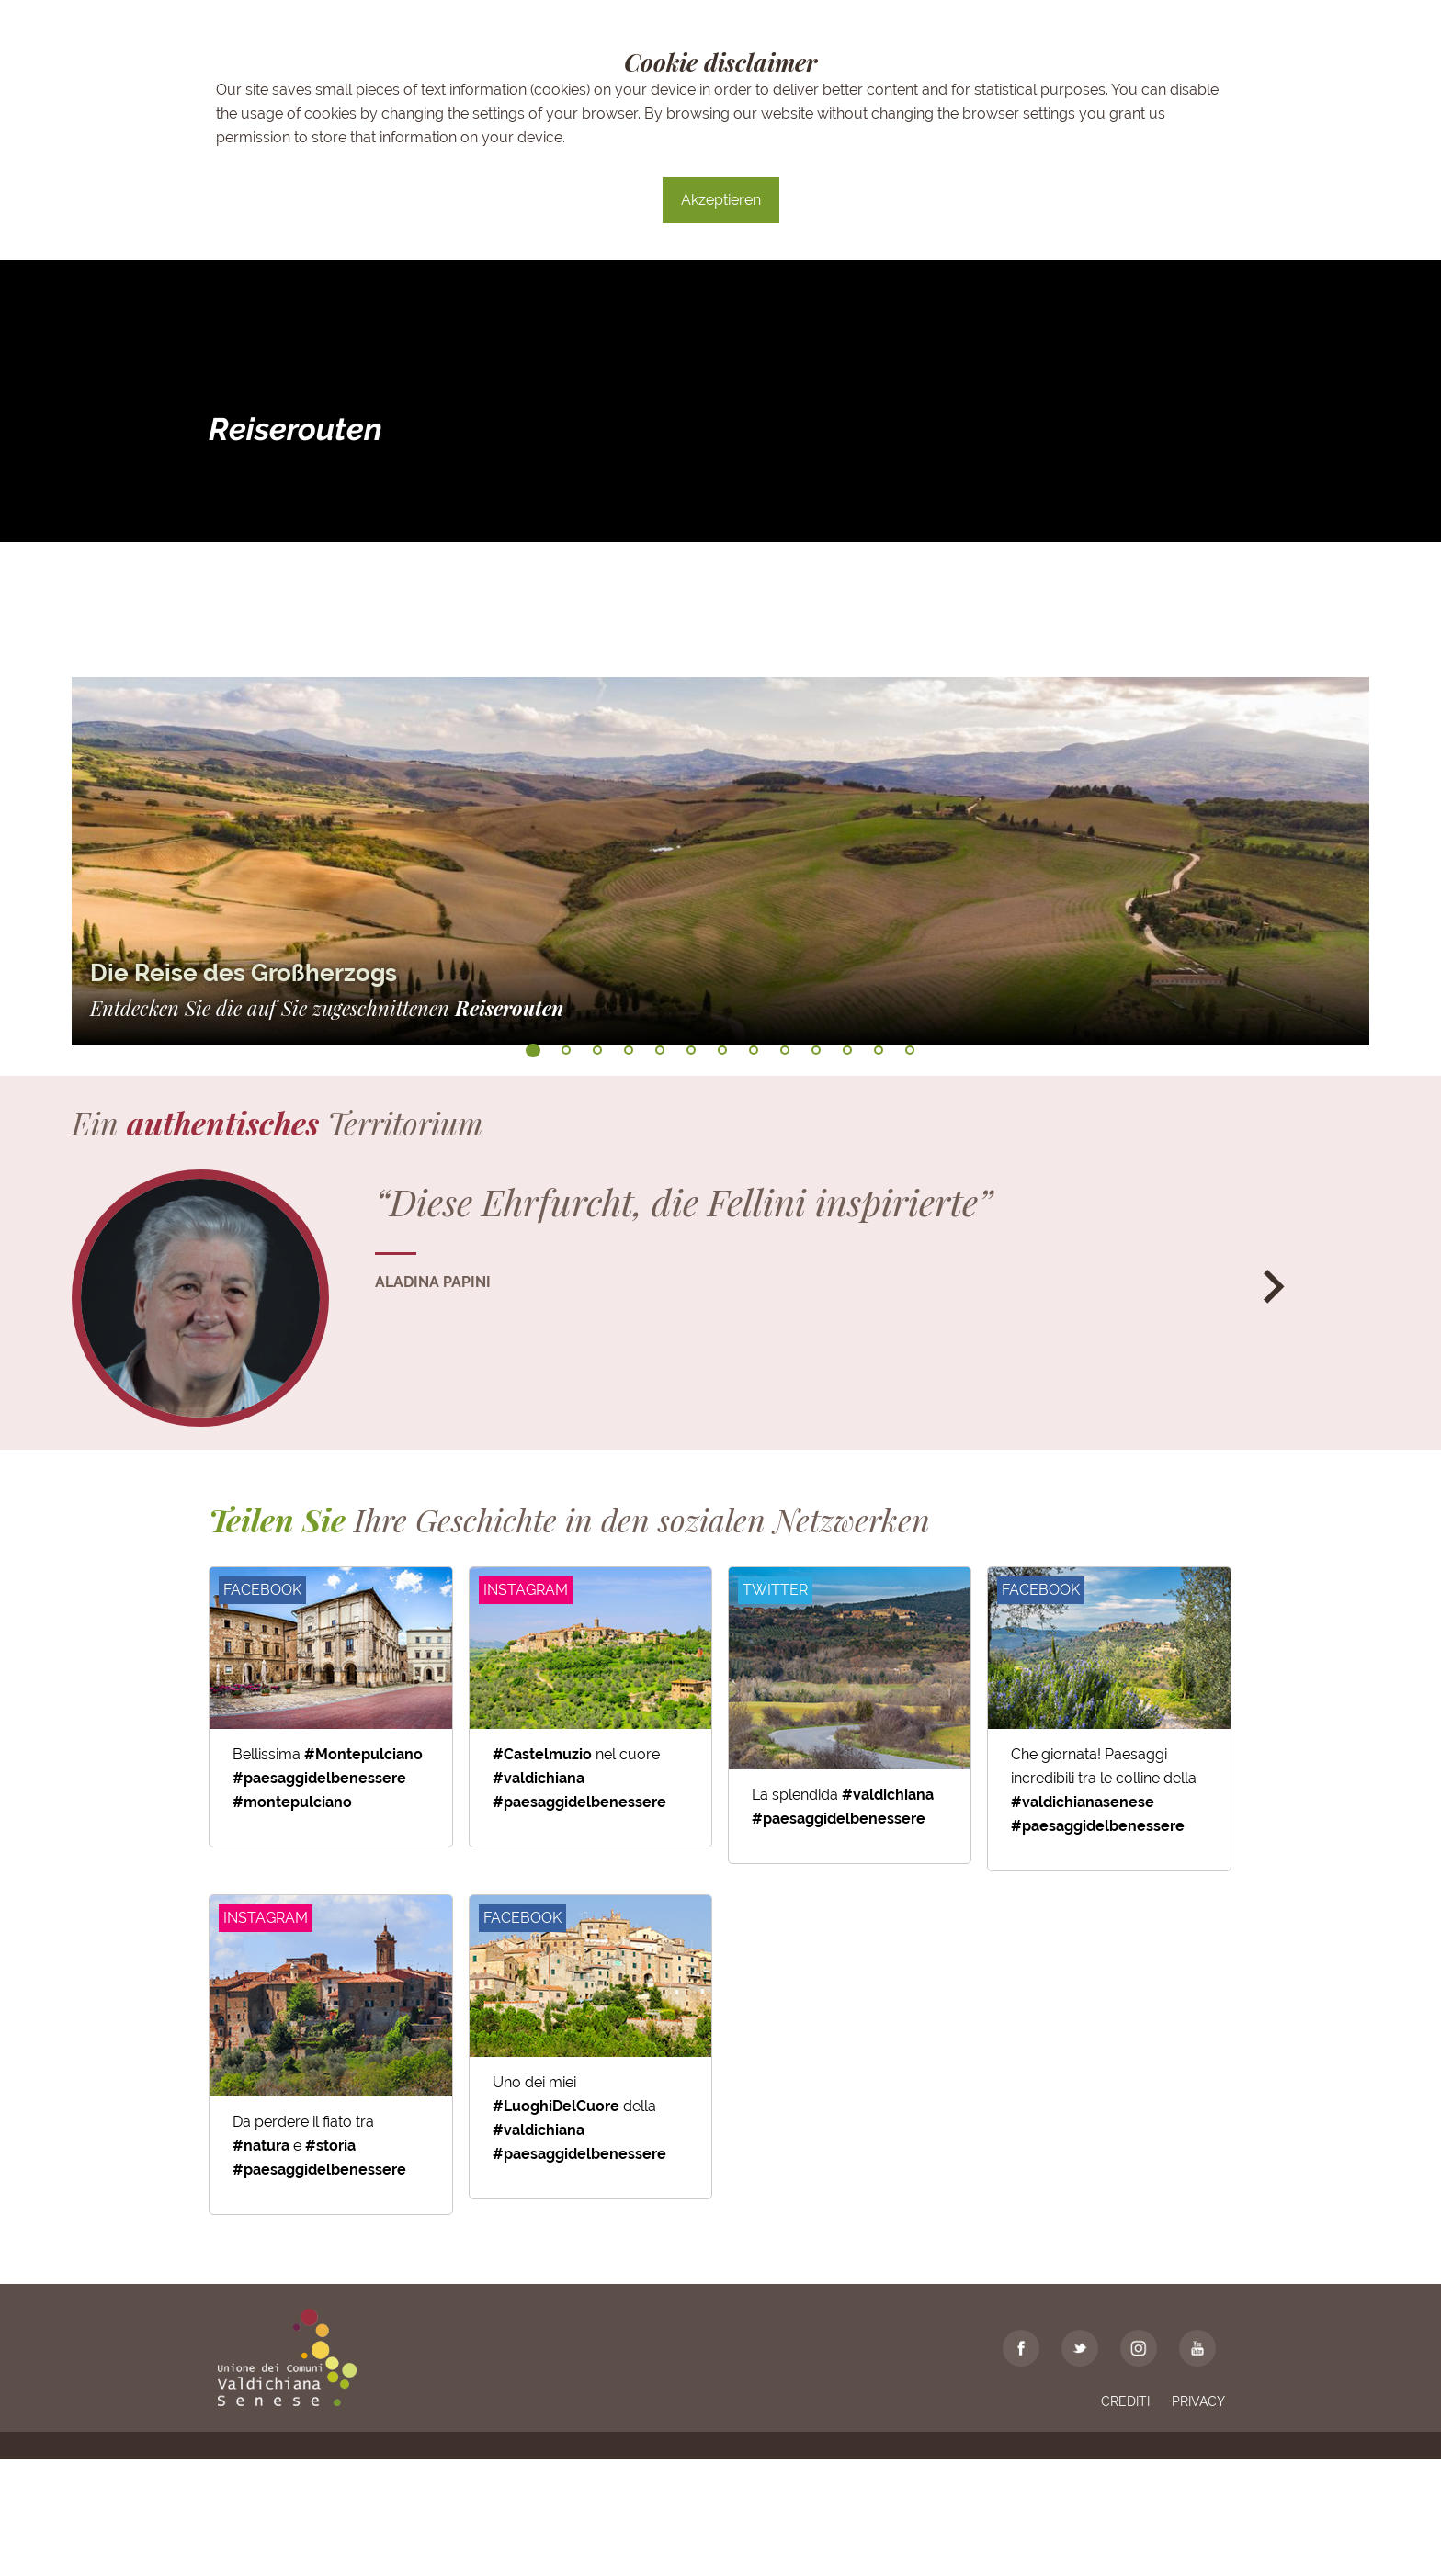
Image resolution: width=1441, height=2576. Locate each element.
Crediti (1125, 2518)
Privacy (1198, 2518)
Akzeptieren (721, 200)
